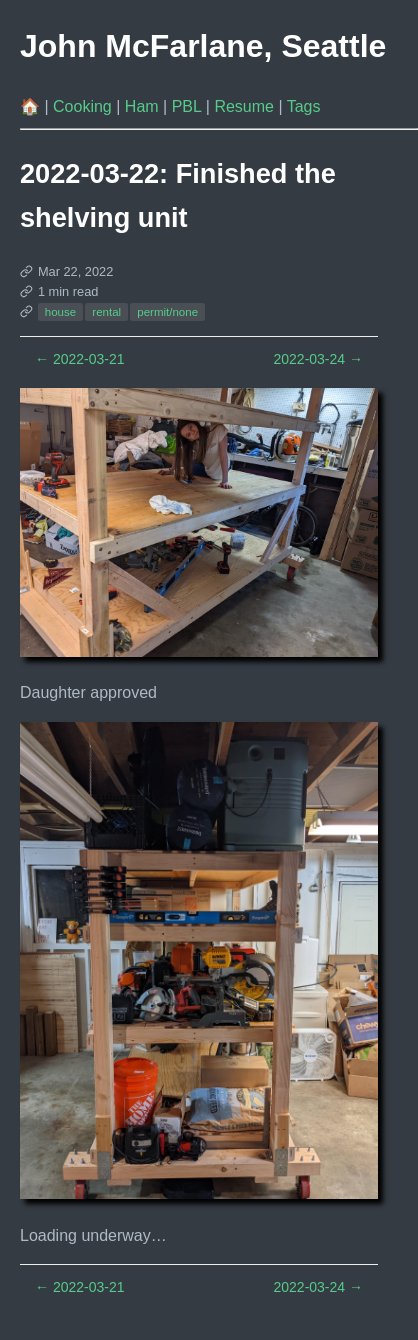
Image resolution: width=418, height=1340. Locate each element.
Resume (246, 106)
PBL (189, 106)
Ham (144, 106)
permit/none (167, 312)
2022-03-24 (318, 359)
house (60, 312)
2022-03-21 (80, 359)
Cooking (84, 106)
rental (106, 312)
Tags (304, 106)
